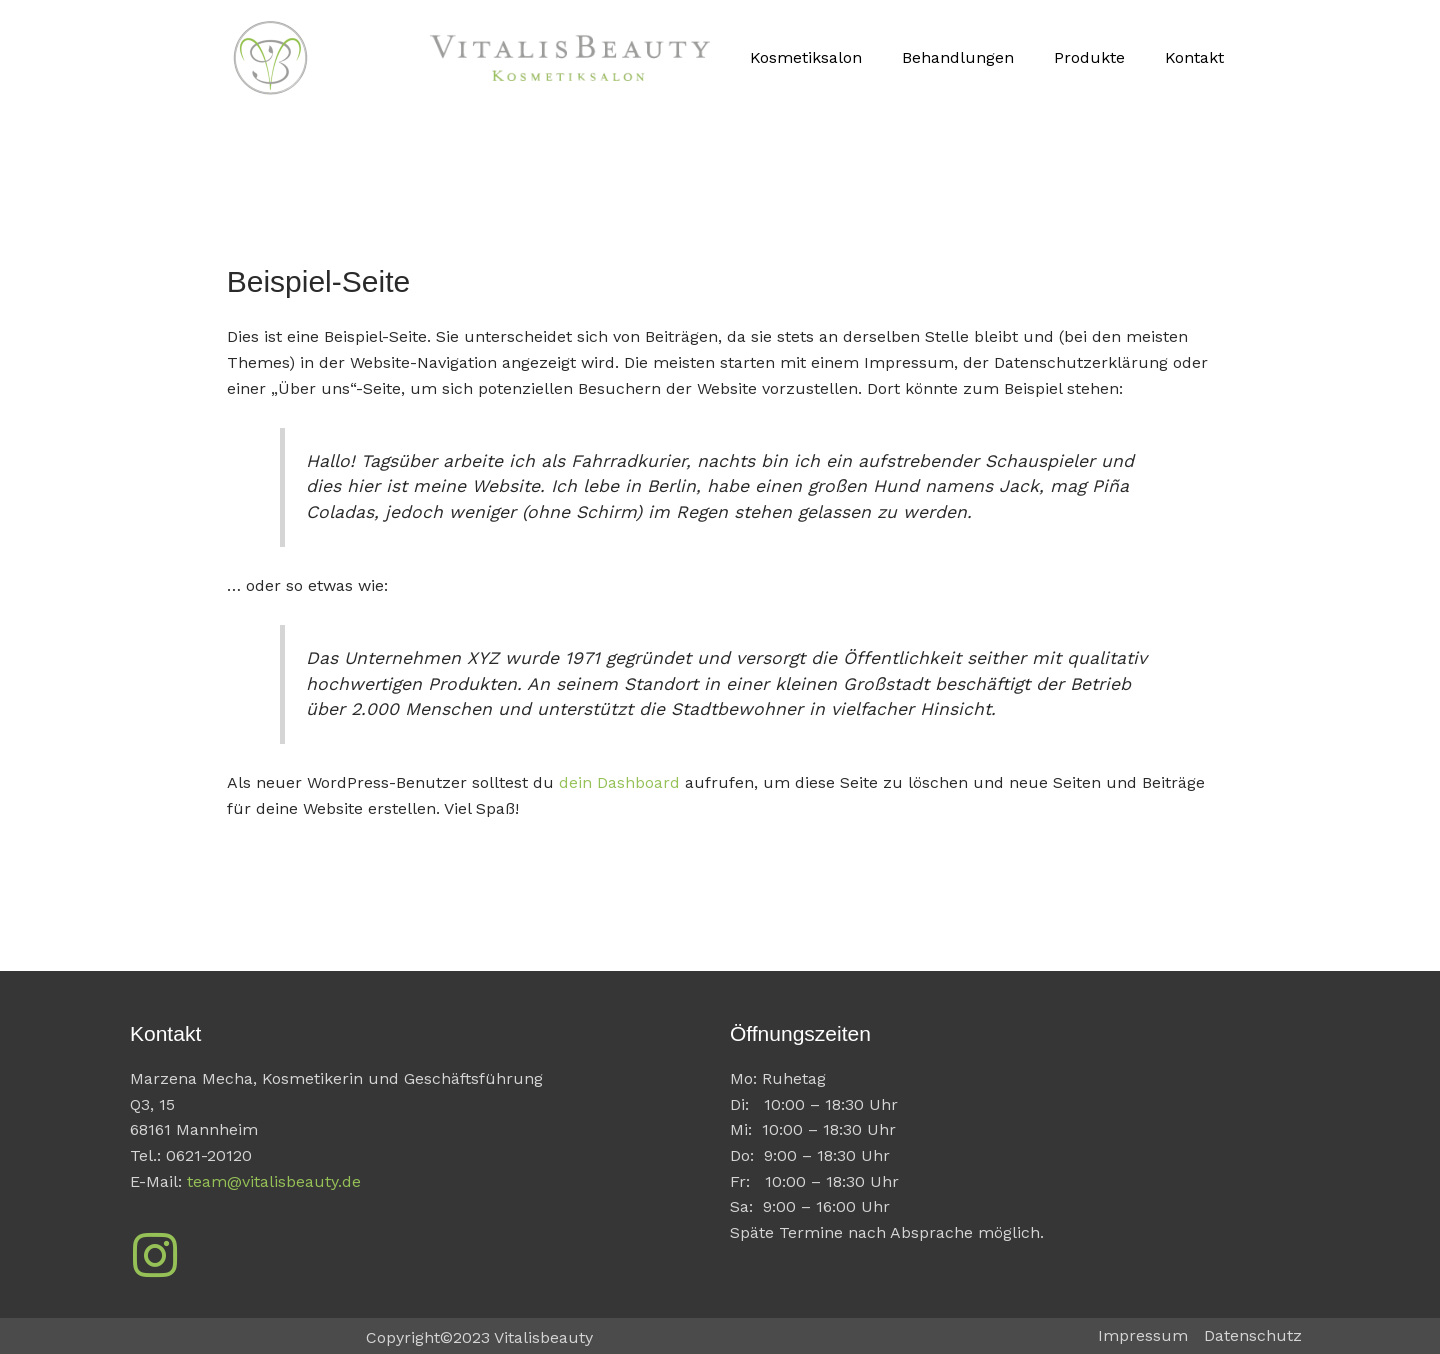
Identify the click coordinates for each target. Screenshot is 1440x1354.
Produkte (1089, 57)
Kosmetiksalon (806, 57)
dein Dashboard (619, 782)
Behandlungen (958, 57)
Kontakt (1194, 57)
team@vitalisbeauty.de (274, 1181)
